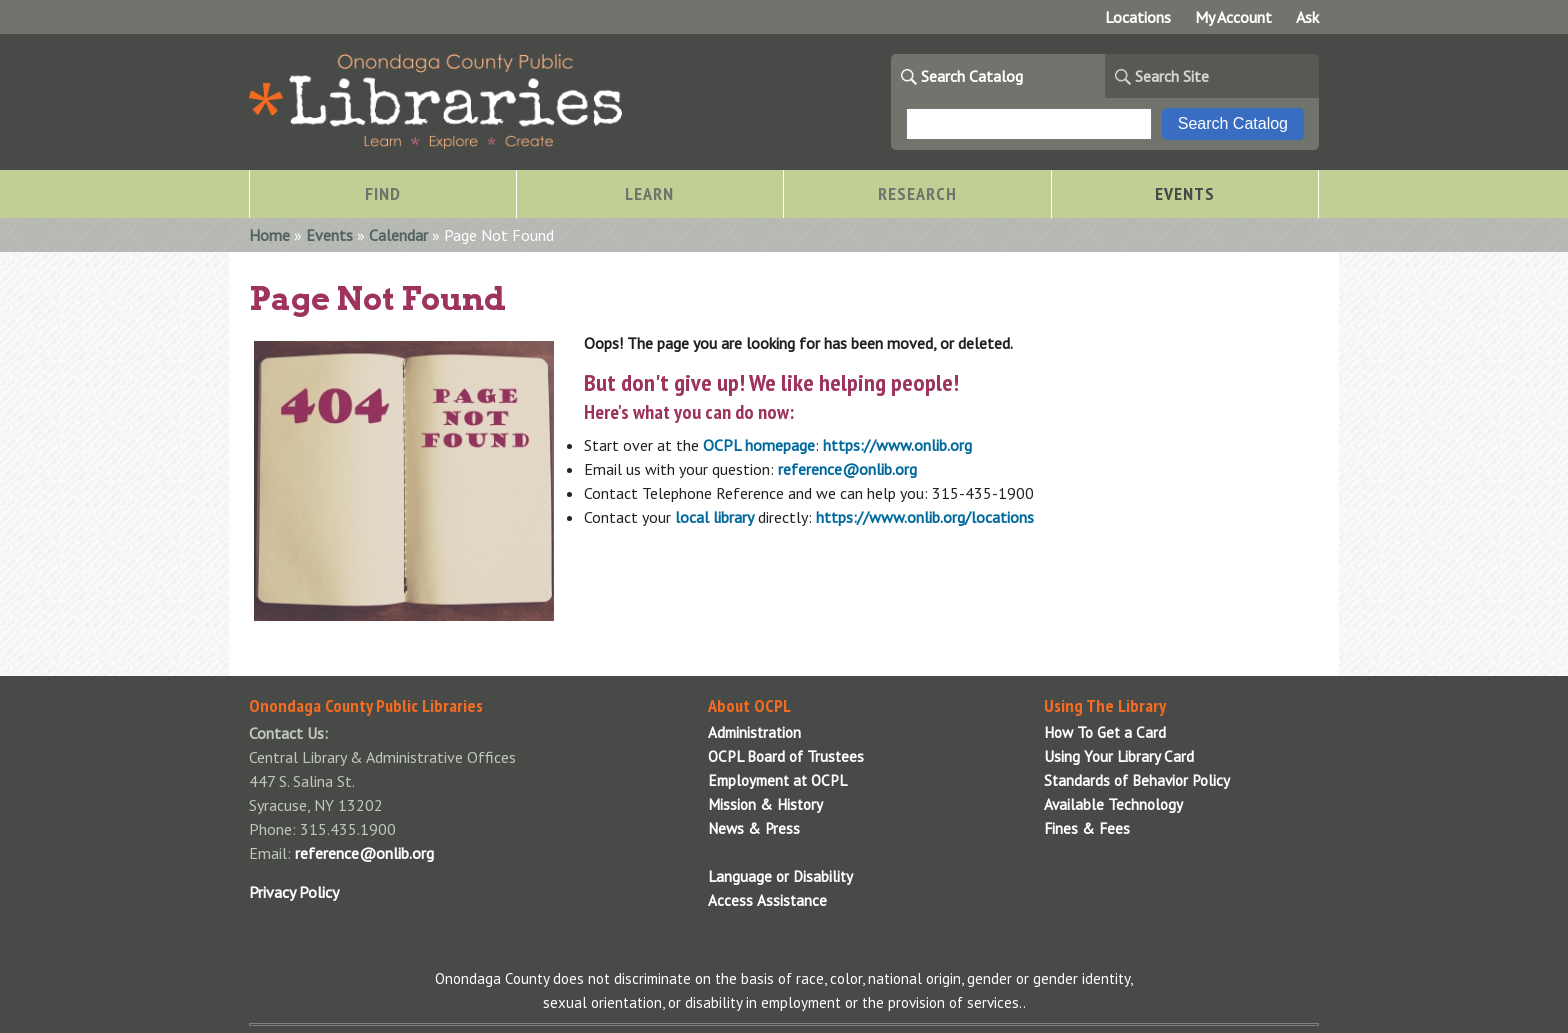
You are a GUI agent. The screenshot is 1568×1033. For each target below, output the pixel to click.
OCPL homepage (759, 445)
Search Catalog (972, 76)
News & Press (754, 828)
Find (383, 193)
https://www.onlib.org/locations (925, 517)
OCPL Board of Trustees (786, 756)
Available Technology (1113, 804)
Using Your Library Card (1119, 756)
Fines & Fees (1087, 828)
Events (1185, 193)
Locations (1138, 17)
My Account (1233, 17)
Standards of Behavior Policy (1137, 780)
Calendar (398, 235)
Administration (754, 732)
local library (714, 517)
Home (269, 235)
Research (917, 193)
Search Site (1172, 76)
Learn (649, 193)
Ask (1307, 17)
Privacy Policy (294, 892)
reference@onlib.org (847, 469)
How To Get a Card (1105, 732)
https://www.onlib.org (897, 445)
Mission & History (765, 804)
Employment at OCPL (777, 780)
